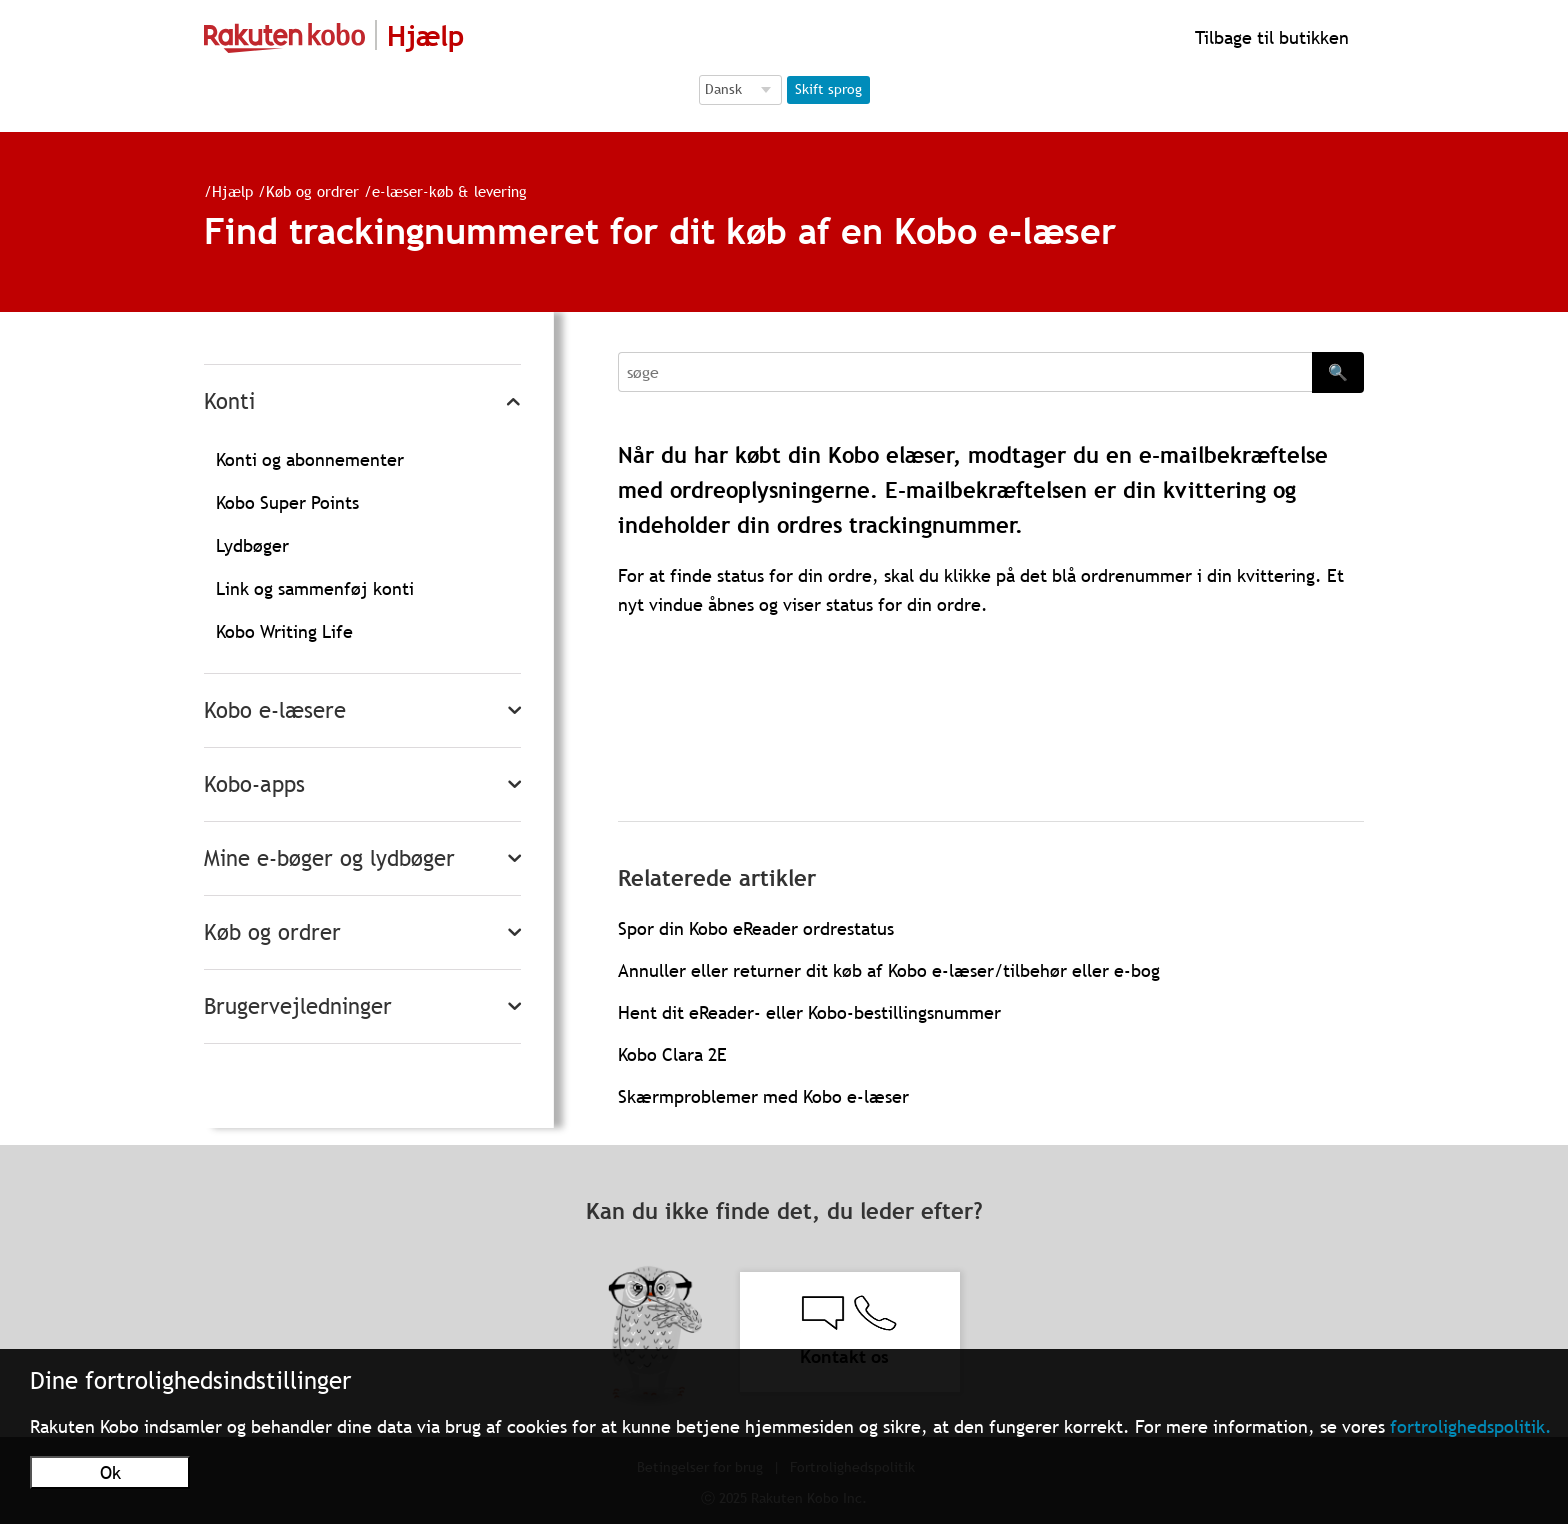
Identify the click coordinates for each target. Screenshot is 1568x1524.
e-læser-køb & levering (449, 191)
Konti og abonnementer (310, 459)
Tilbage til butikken (1269, 37)
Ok (110, 1472)
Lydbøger (252, 545)
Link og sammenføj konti (315, 588)
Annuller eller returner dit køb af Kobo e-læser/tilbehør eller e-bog (889, 970)
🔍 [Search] (1338, 372)
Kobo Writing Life (284, 631)
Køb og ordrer (312, 191)
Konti (229, 401)
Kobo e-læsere (275, 710)
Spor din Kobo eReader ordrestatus (756, 928)
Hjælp (232, 191)
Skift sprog (828, 89)
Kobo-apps (254, 784)
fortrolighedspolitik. (1471, 1426)
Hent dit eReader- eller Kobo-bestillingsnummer (809, 1012)
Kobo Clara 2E (672, 1054)
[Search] (965, 372)
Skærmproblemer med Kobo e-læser (763, 1096)
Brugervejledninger (298, 1006)
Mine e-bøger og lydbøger (329, 858)
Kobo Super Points (287, 502)
